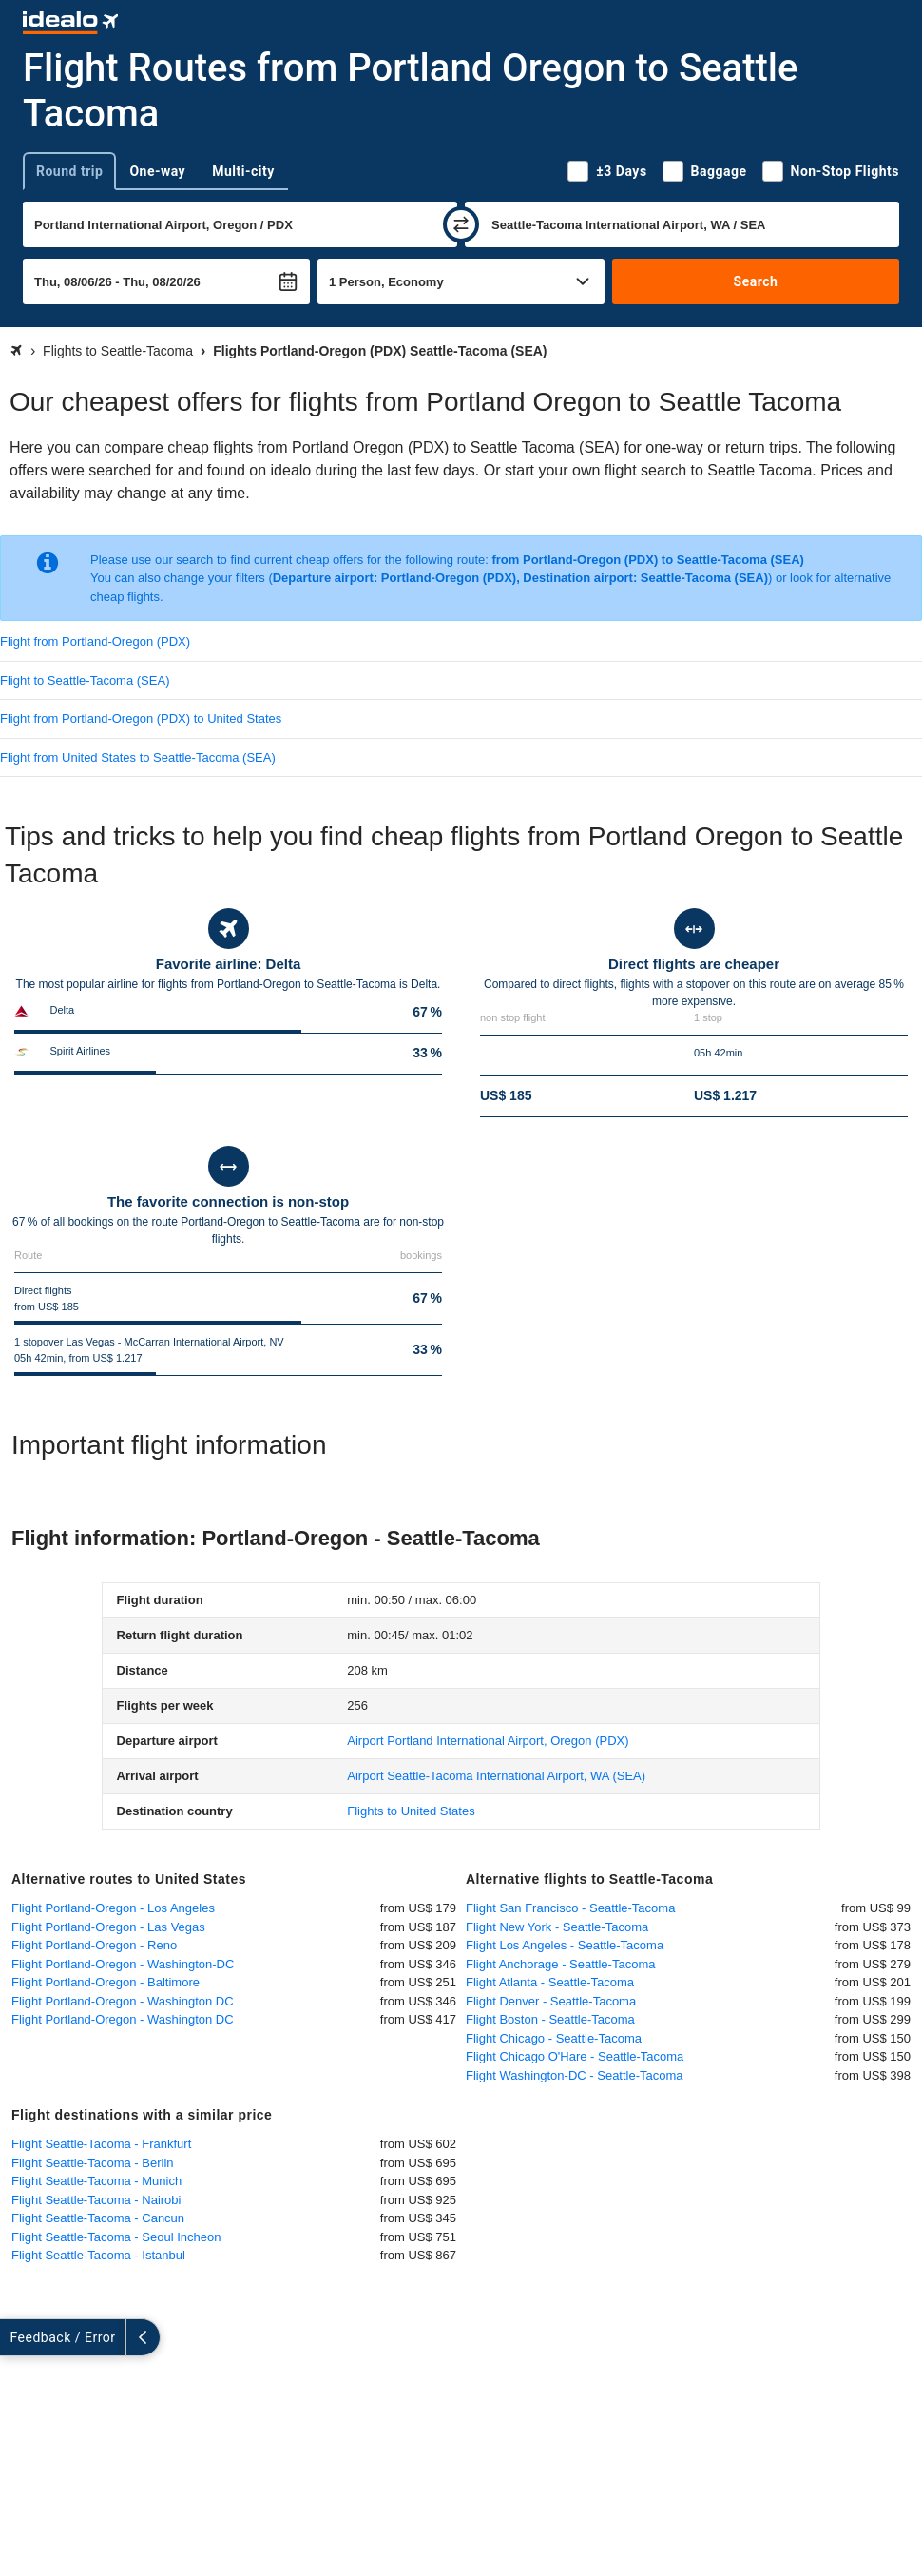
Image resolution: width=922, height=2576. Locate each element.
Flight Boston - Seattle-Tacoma (550, 2019)
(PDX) (487, 1740)
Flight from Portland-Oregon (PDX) (95, 641)
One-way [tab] (157, 171)
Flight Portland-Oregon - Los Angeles (113, 1908)
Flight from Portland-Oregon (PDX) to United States (140, 718)
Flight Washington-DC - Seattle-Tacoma (574, 2075)
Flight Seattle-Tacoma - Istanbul (98, 2255)
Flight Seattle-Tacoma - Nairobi (96, 2200)
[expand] (17, 2337)
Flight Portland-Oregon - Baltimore (105, 1982)
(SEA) (496, 1776)
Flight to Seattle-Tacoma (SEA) (84, 680)
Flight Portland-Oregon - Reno (94, 1945)
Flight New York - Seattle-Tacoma (557, 1927)
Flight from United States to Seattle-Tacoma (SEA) (138, 757)
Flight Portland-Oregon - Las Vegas (108, 1927)
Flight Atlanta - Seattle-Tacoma (550, 1982)
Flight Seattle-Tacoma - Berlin (92, 2163)
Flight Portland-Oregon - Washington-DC (122, 1964)
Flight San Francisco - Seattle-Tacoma (570, 1908)
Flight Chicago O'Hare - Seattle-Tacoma (574, 2056)
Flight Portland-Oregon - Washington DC (122, 2001)
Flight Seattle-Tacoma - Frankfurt (101, 2144)
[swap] (461, 224)
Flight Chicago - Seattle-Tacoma (554, 2038)
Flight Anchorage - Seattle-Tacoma (560, 1964)
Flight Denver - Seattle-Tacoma (551, 2001)
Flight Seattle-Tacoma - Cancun (97, 2218)
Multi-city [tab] (243, 171)
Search (756, 281)
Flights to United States (410, 1811)
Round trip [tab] (69, 171)
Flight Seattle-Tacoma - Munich (96, 2181)
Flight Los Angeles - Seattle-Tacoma (564, 1945)
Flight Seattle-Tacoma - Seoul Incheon (116, 2237)
